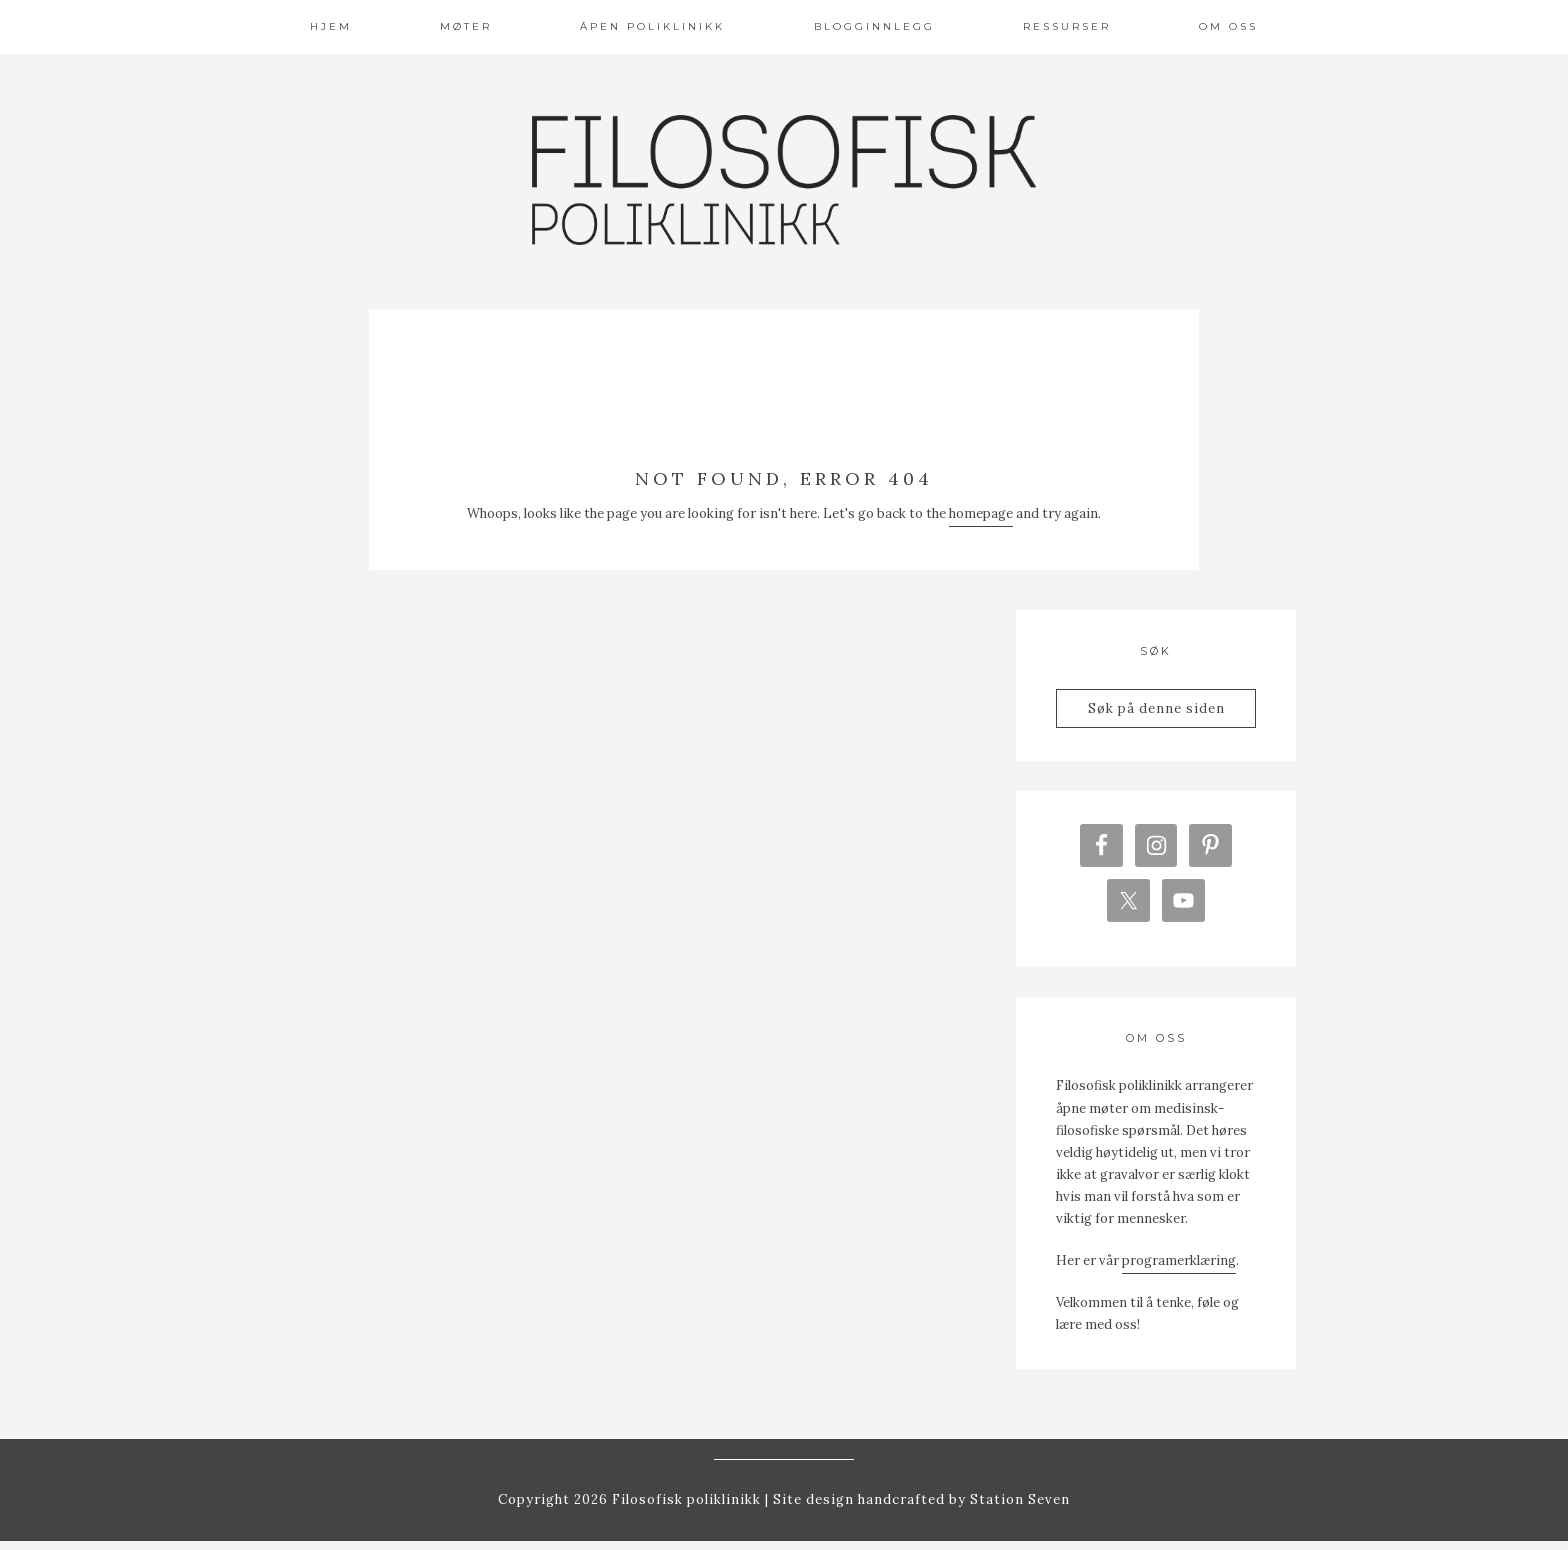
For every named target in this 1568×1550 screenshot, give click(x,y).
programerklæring (1179, 1268)
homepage (981, 513)
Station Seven (1018, 1507)
